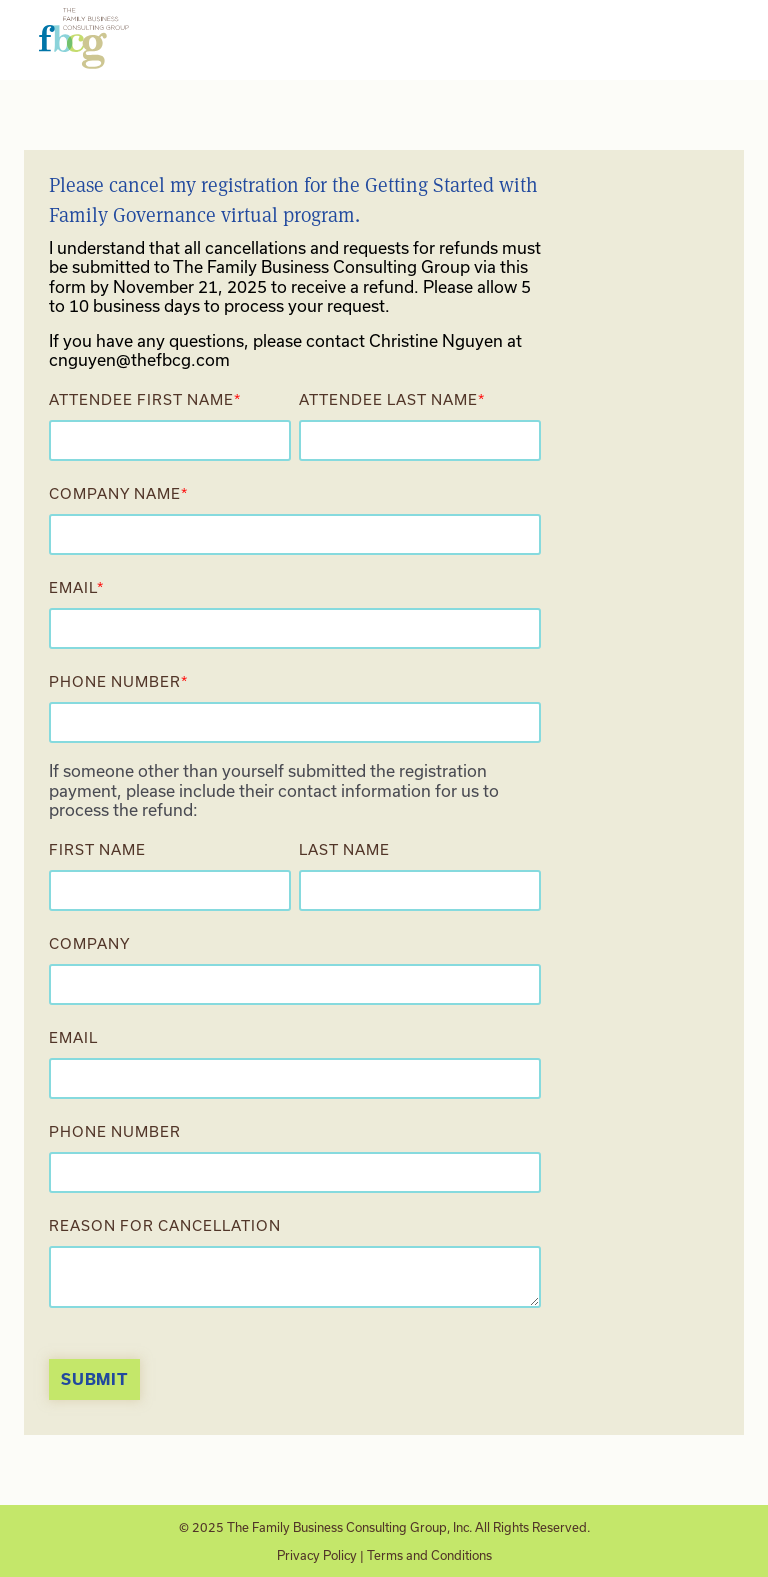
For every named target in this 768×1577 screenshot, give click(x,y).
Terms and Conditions (429, 1555)
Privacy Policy (317, 1555)
